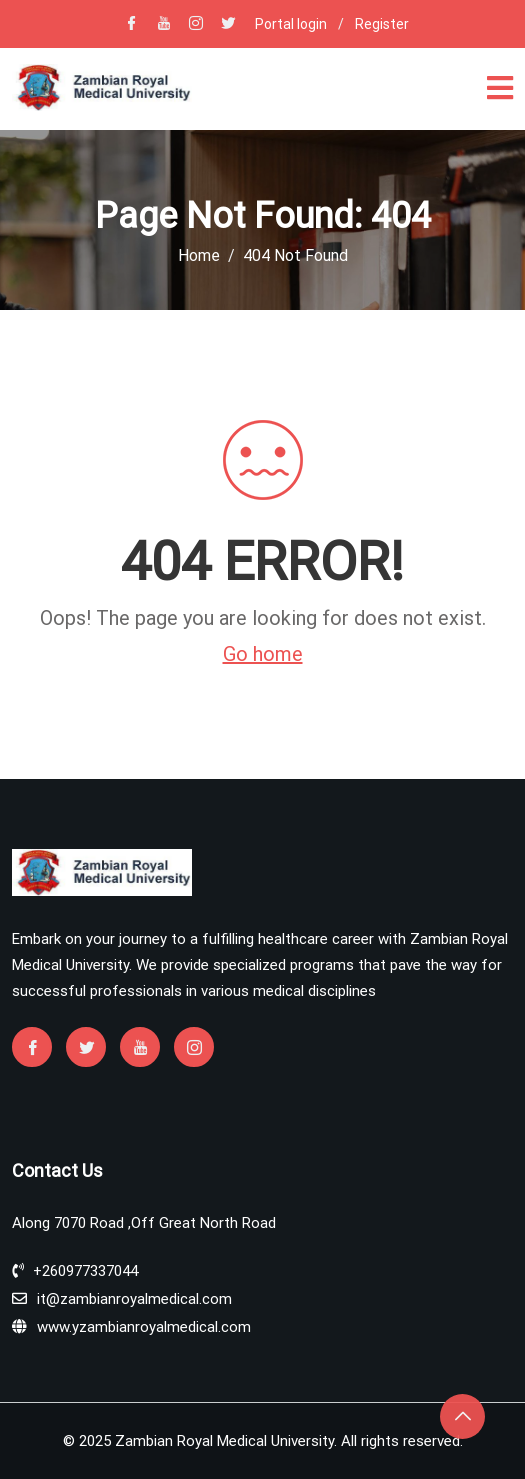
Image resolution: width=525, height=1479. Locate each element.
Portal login (291, 24)
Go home (263, 654)
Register (382, 24)
